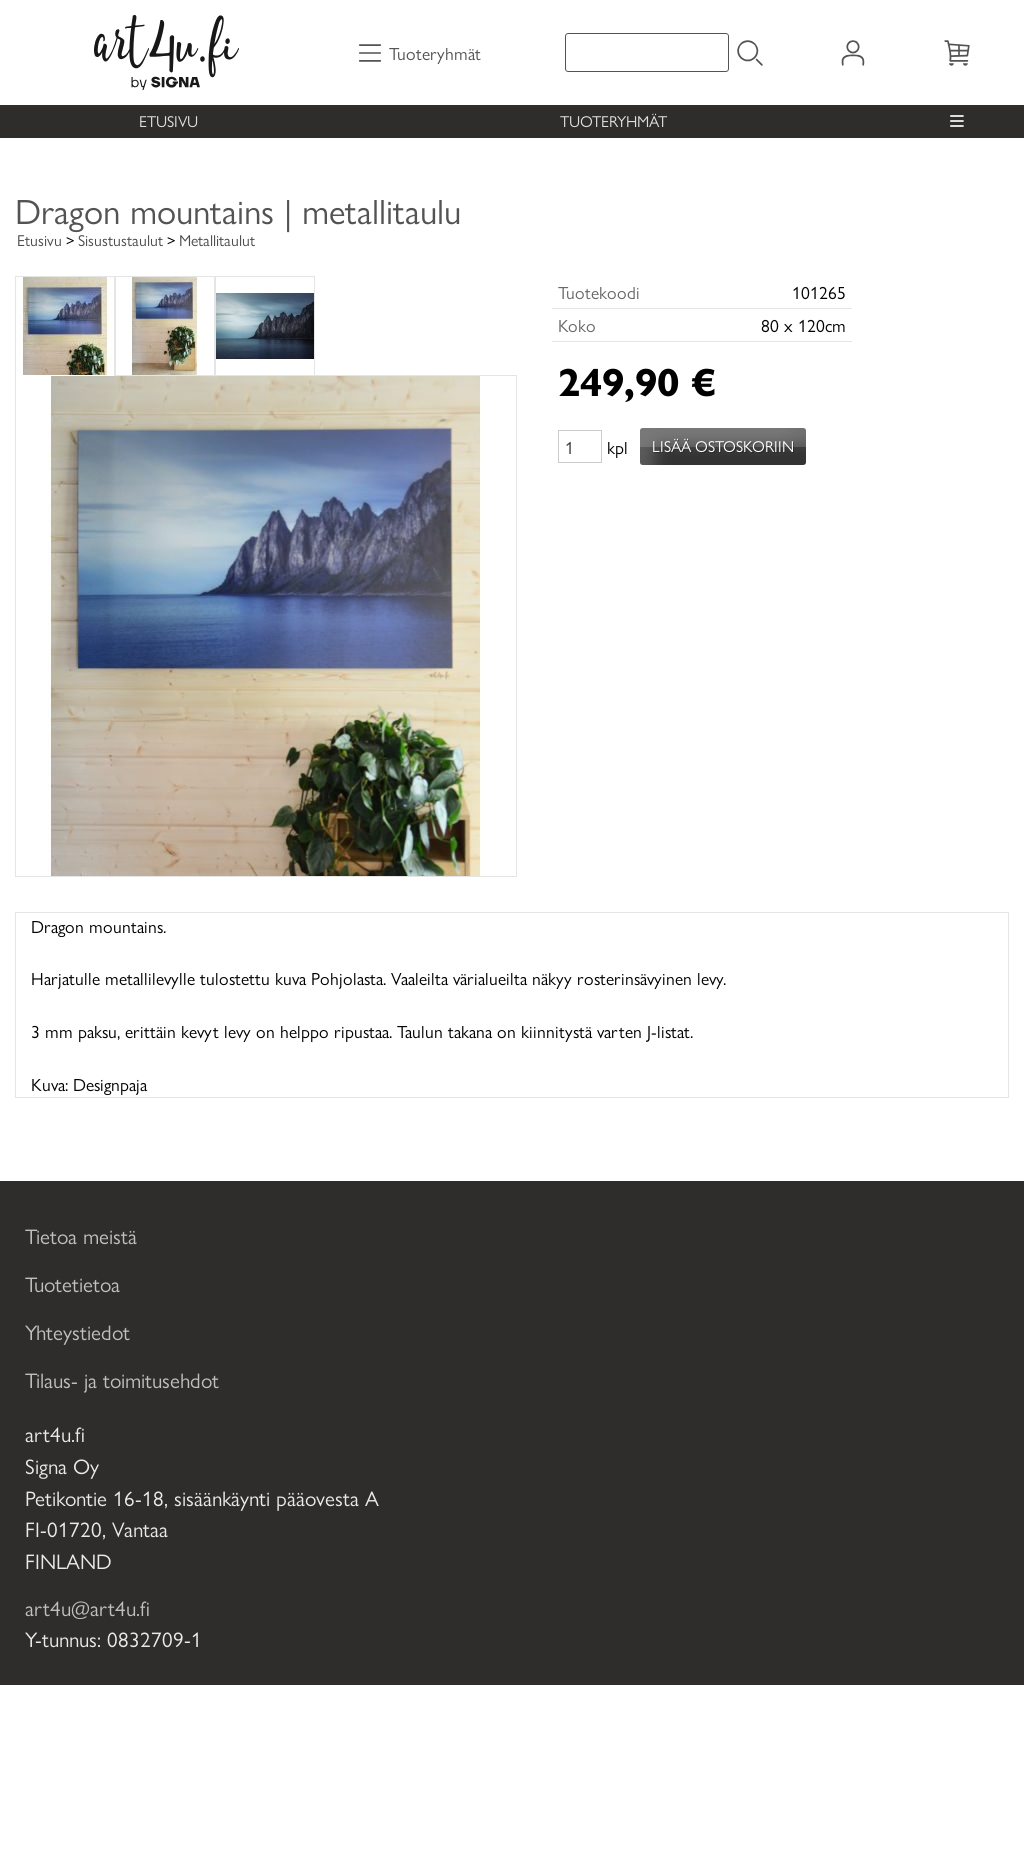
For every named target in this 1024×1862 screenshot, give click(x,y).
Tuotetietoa (72, 1283)
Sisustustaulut (120, 239)
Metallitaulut (217, 239)
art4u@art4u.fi (87, 1607)
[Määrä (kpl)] (580, 446)
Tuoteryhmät (613, 120)
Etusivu (168, 120)
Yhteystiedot (77, 1331)
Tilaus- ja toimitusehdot (122, 1379)
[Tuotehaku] (647, 52)
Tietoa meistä (81, 1235)
